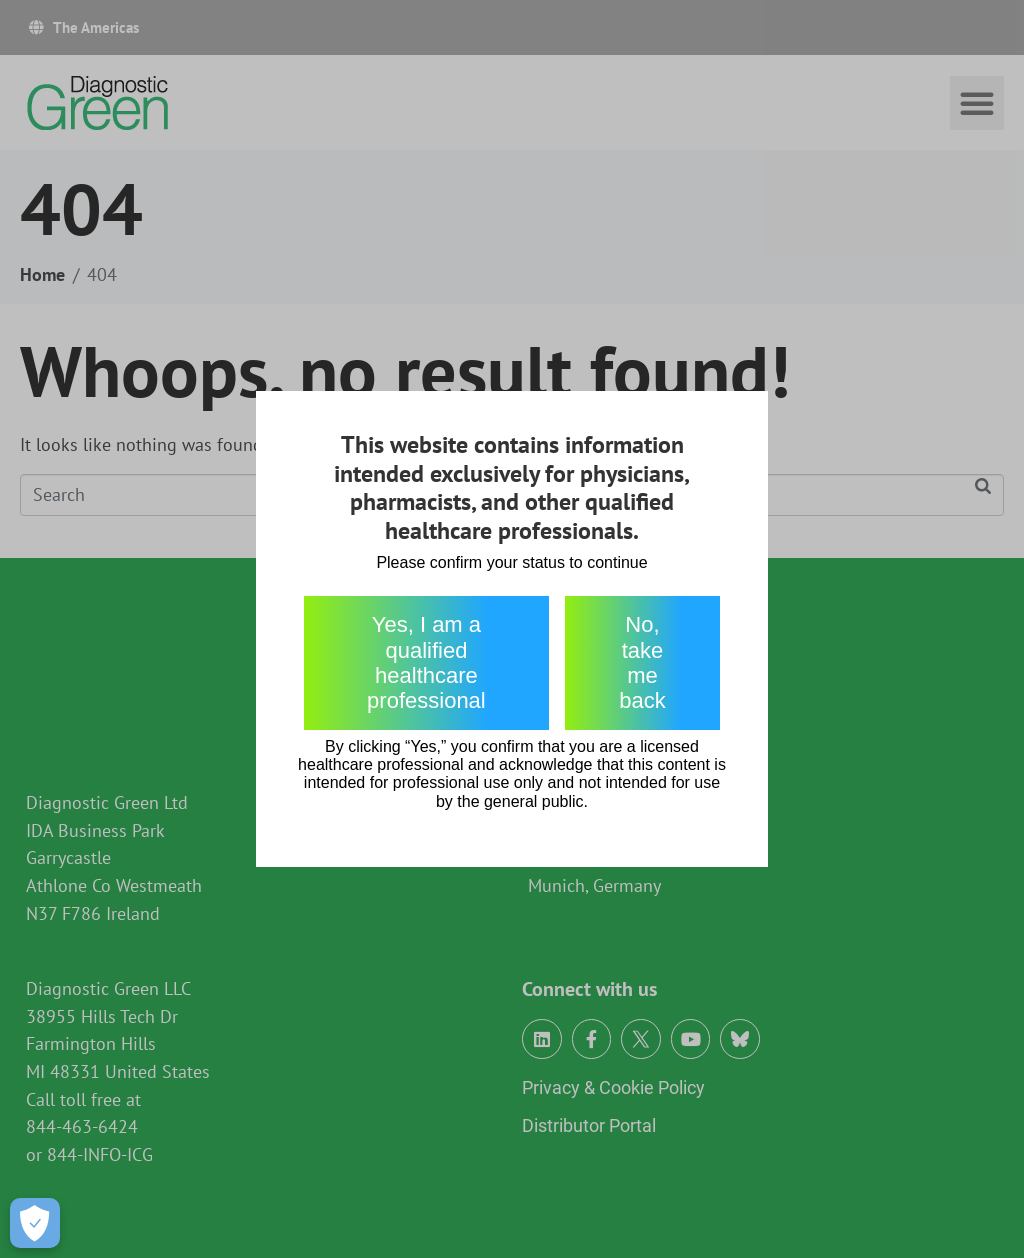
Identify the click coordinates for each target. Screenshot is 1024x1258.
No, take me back (642, 662)
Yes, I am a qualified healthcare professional (426, 662)
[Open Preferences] (35, 1223)
